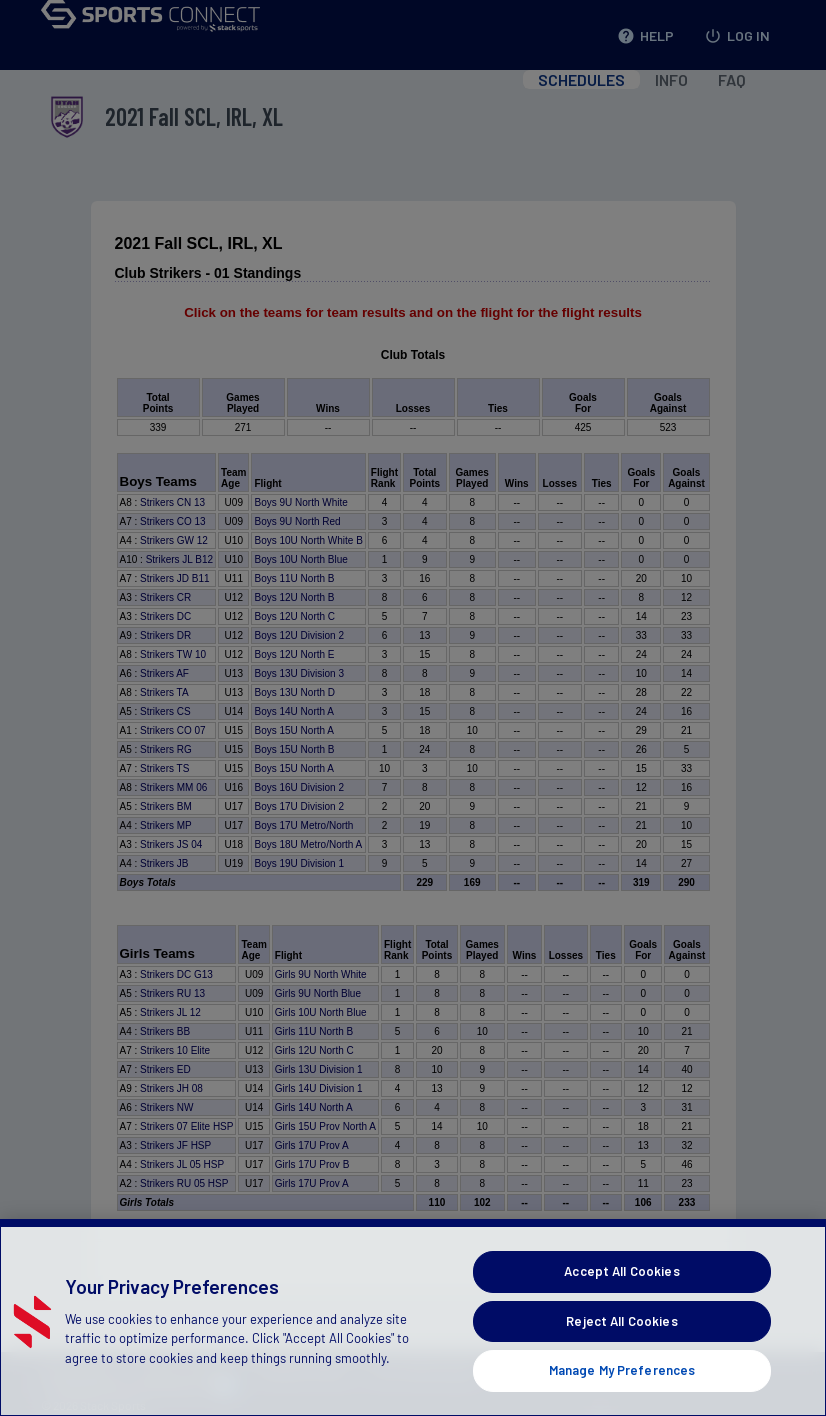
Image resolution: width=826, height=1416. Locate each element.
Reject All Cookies (621, 1338)
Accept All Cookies (621, 1288)
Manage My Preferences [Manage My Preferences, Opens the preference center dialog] (622, 1387)
